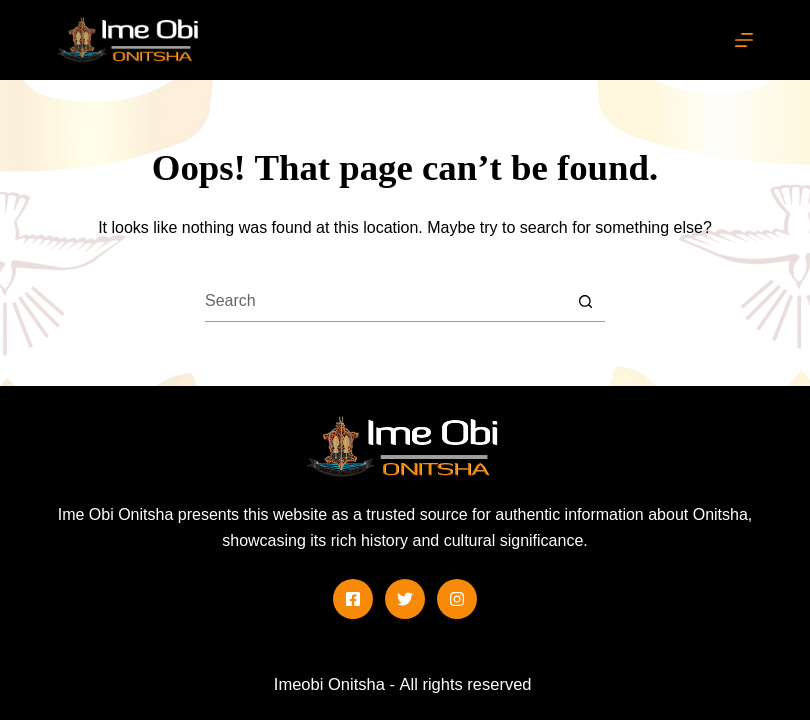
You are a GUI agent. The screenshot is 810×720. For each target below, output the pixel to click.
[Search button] (585, 302)
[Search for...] (385, 302)
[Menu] (744, 40)
